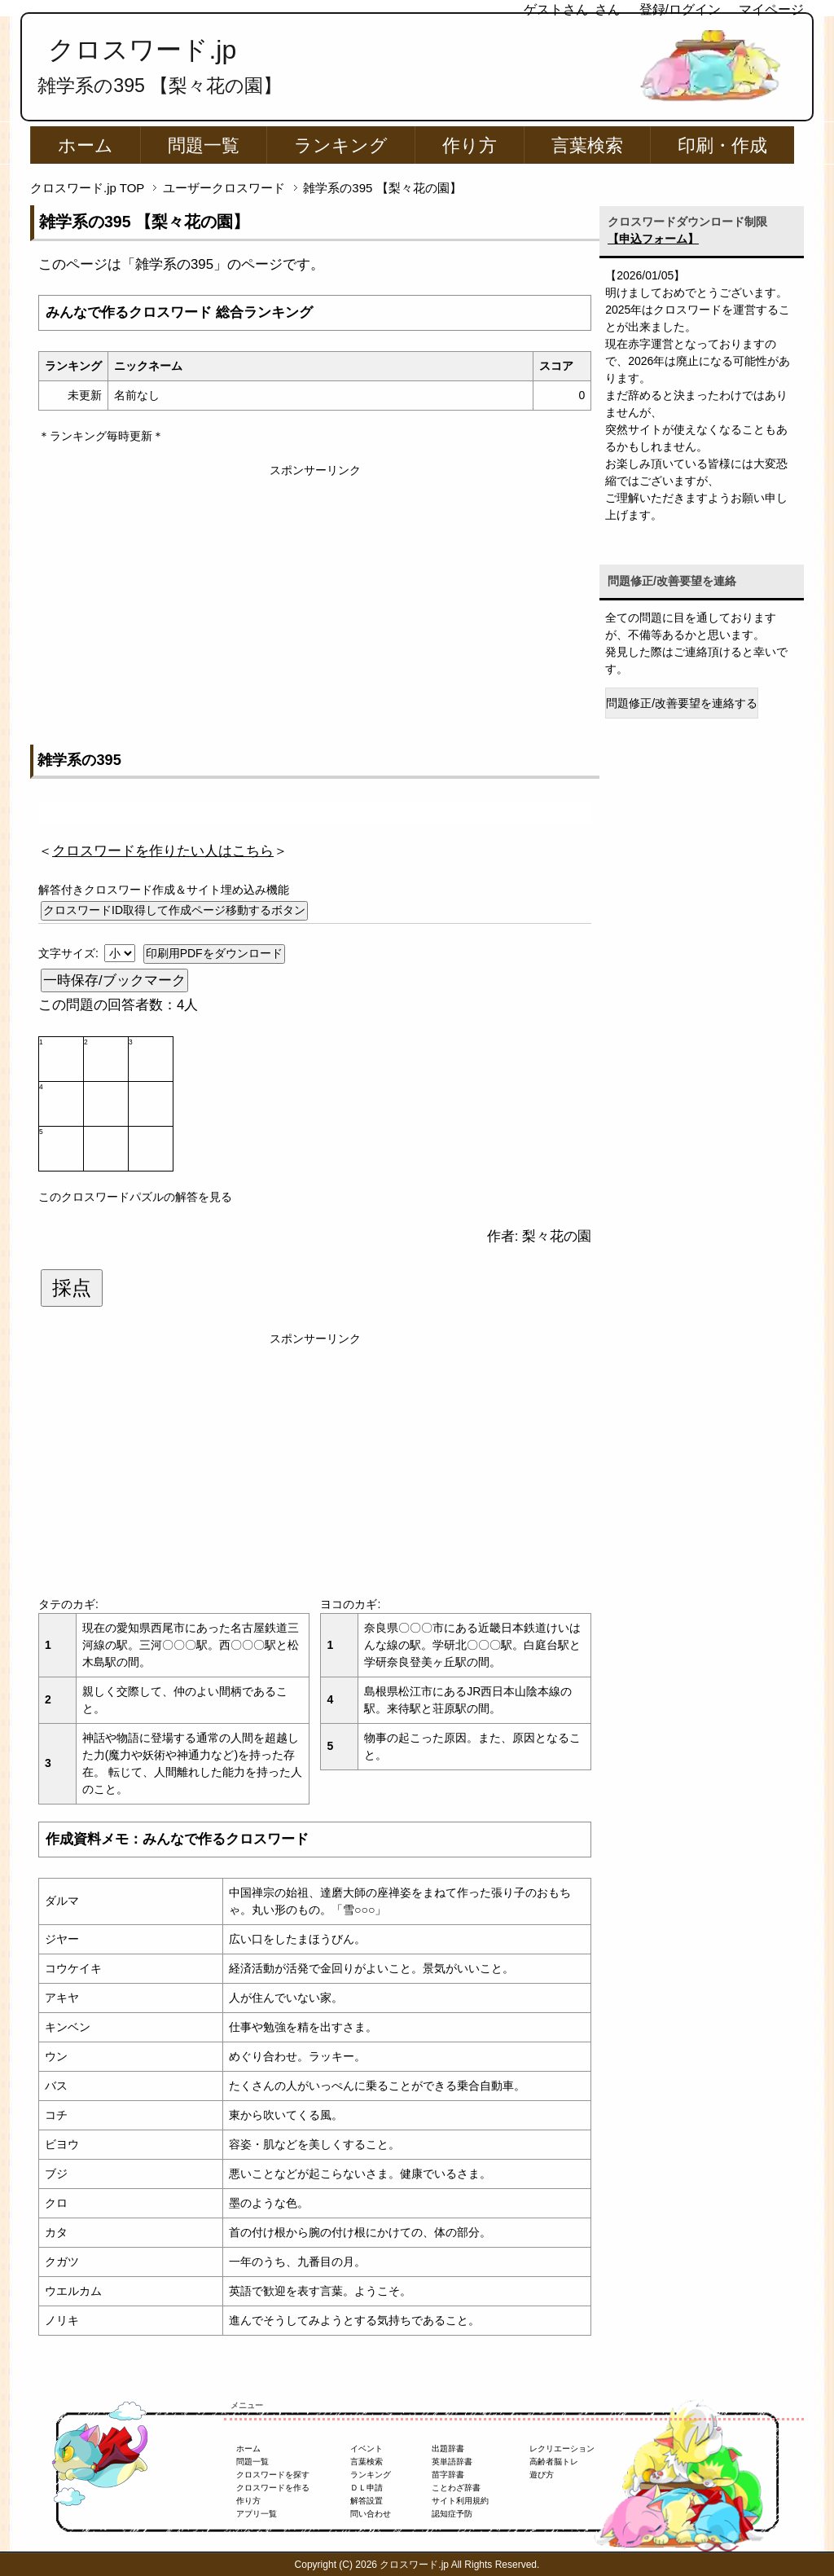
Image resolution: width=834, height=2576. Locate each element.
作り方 (469, 145)
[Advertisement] (314, 593)
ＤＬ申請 (366, 2487)
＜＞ (163, 851)
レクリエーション (562, 2448)
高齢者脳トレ (553, 2461)
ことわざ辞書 (456, 2487)
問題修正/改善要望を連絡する (681, 703)
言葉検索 (587, 145)
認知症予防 (452, 2513)
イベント (366, 2448)
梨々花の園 (556, 1236)
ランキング (341, 145)
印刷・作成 (722, 145)
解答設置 (366, 2500)
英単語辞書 (452, 2461)
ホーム (85, 145)
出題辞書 (448, 2448)
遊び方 (541, 2474)
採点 (71, 1288)
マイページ (771, 9)
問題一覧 (203, 145)
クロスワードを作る (272, 2487)
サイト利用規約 (460, 2500)
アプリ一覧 (256, 2513)
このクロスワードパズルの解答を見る (135, 1196)
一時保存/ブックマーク (114, 980)
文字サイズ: (70, 953)
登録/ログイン (680, 9)
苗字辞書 (448, 2474)
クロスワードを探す (272, 2474)
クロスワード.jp (142, 49)
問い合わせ (370, 2513)
